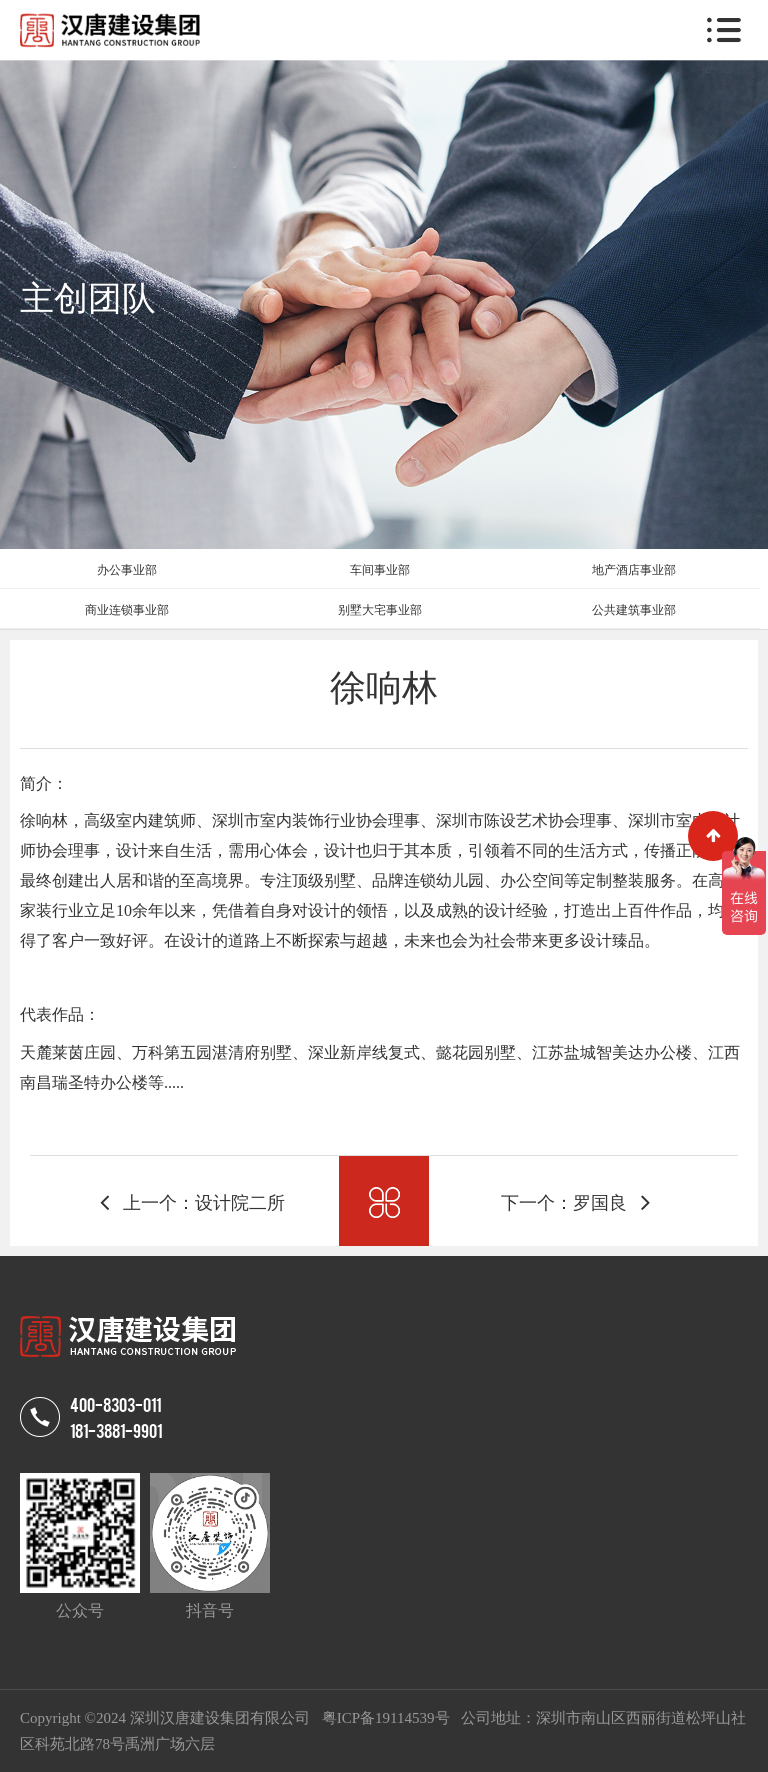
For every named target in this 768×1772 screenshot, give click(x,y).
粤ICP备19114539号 (388, 1718)
